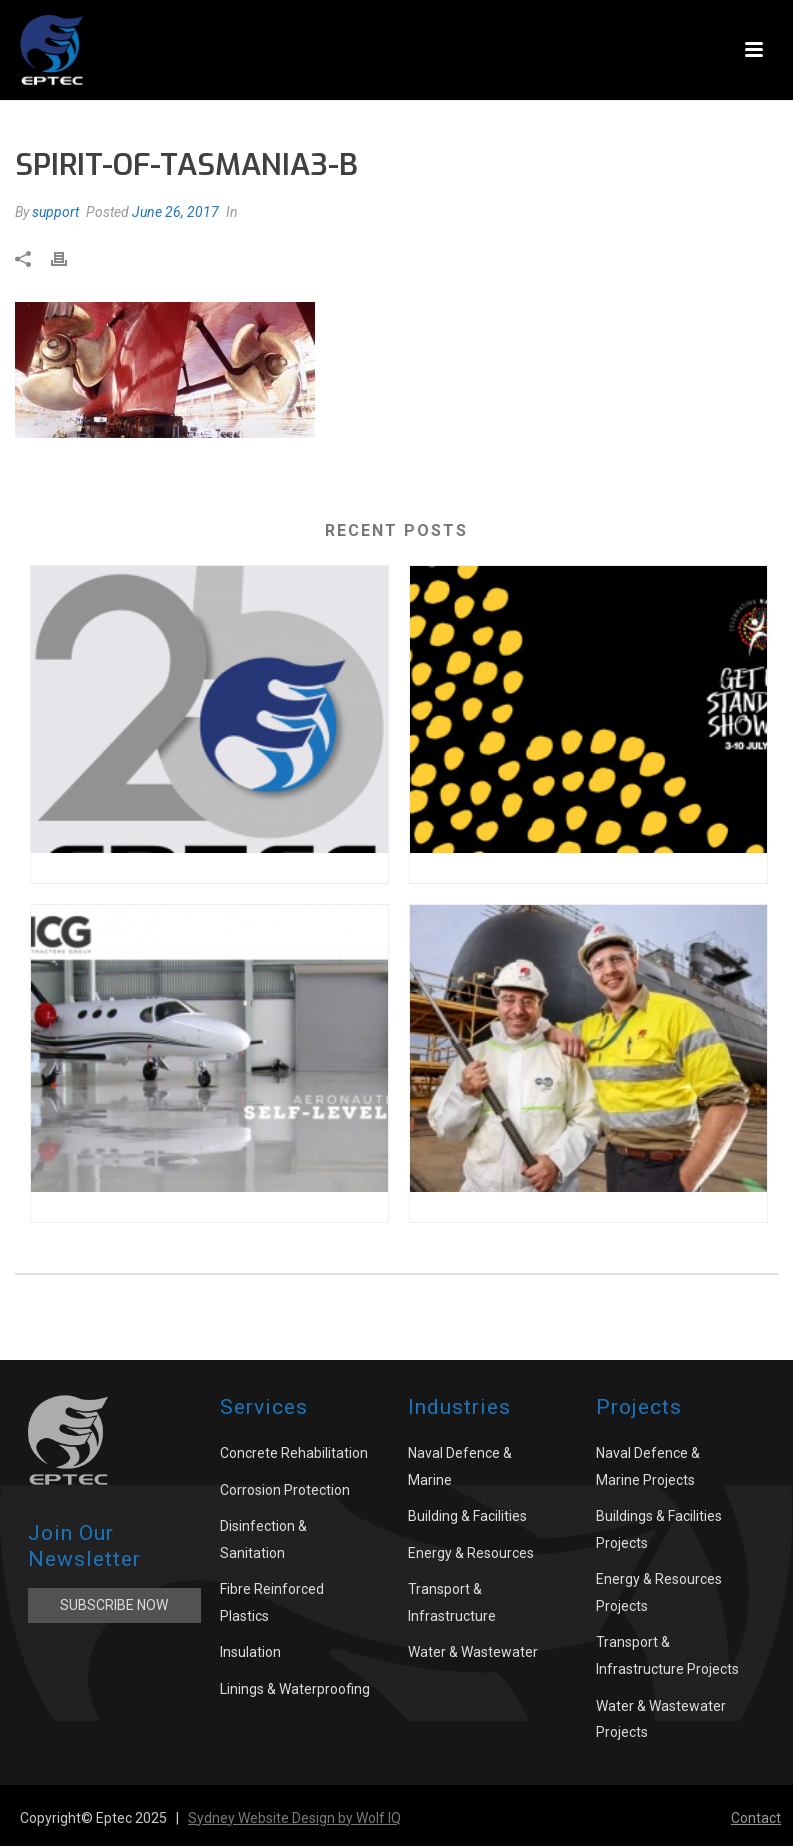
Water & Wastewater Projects (661, 1719)
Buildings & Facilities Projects (659, 1529)
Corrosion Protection (285, 1490)
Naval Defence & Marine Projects (648, 1466)
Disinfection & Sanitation (263, 1539)
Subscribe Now (114, 1605)
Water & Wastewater (473, 1652)
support (55, 212)
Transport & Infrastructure (452, 1602)
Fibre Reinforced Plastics (272, 1602)
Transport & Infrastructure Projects (667, 1655)
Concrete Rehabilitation (294, 1453)
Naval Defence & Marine (460, 1466)
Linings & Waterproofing (295, 1689)
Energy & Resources (471, 1553)
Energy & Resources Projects (659, 1592)
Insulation (250, 1652)
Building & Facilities (467, 1516)
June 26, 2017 (175, 212)
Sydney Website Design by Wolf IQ (294, 1818)
